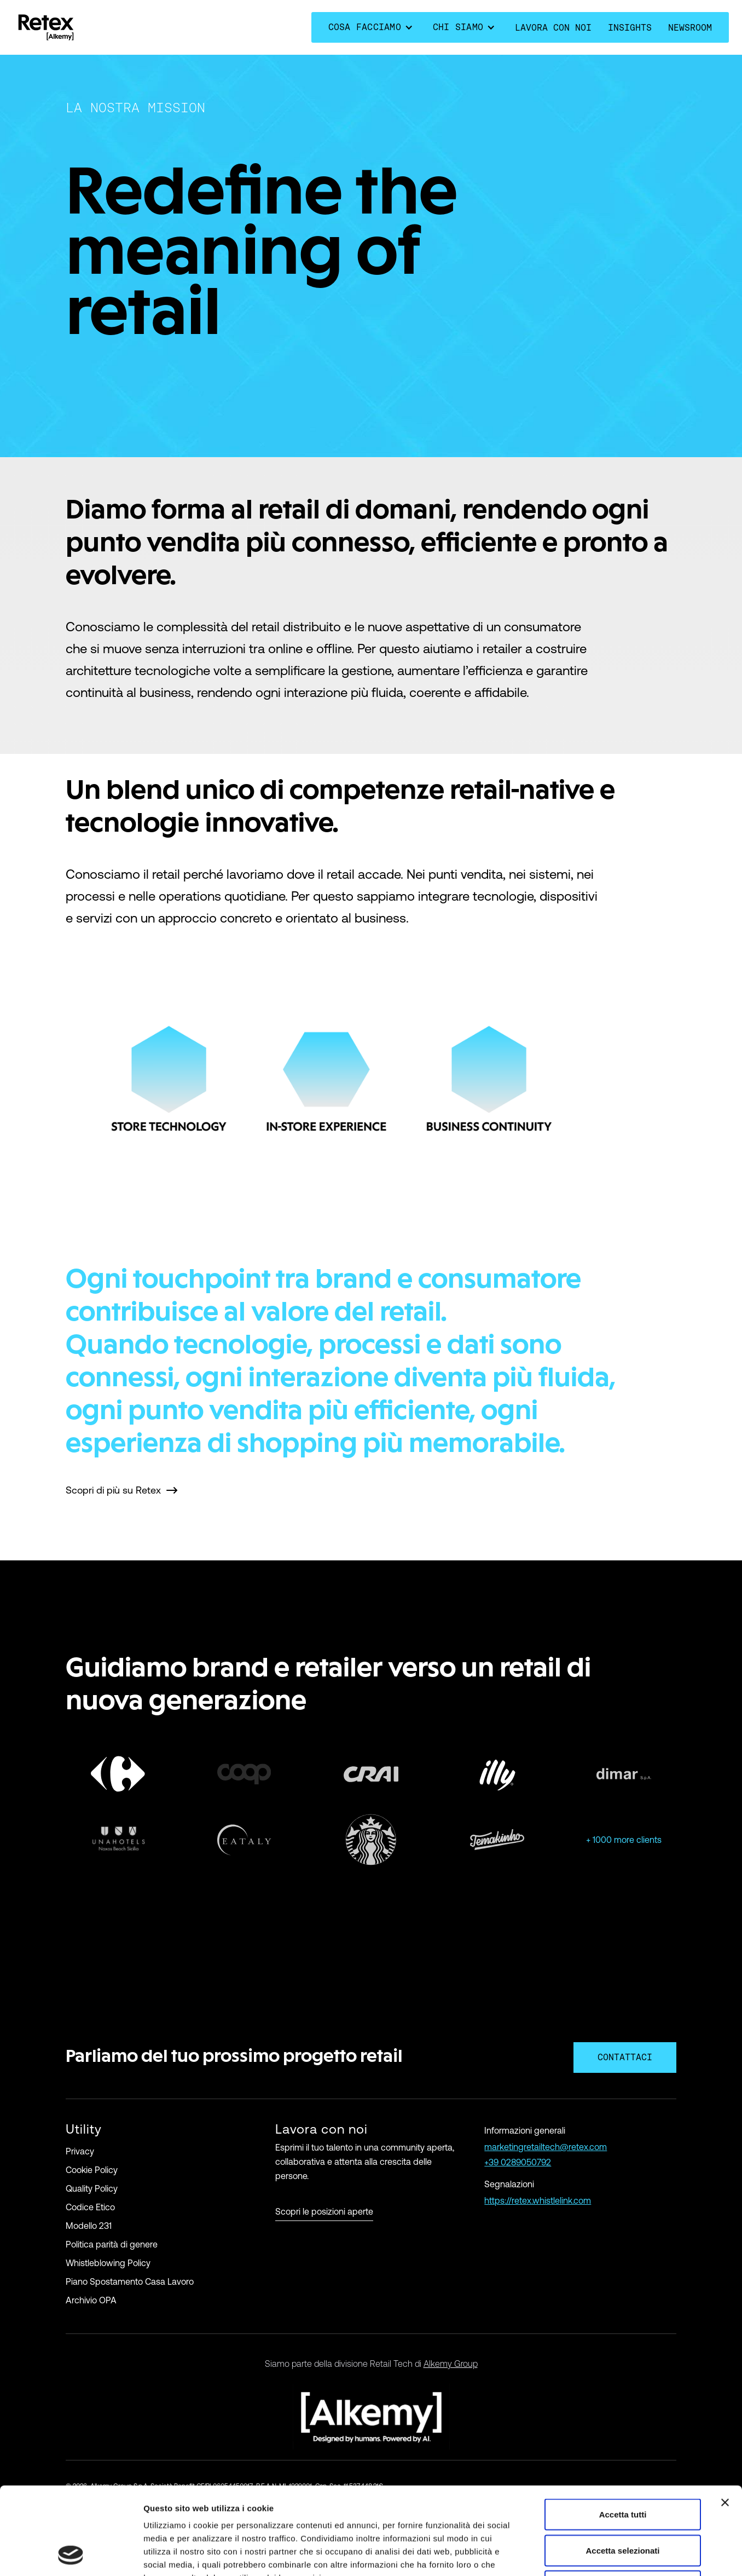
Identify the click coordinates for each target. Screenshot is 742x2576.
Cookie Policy (92, 2169)
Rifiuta (623, 2504)
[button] (372, 27)
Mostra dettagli (575, 2554)
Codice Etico (90, 2207)
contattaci (625, 2057)
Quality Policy (92, 2188)
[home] (46, 27)
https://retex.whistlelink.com (537, 2200)
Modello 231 (89, 2225)
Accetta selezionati (622, 2468)
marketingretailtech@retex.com (545, 2146)
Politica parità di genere (112, 2244)
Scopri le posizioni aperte (324, 2211)
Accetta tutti (623, 2432)
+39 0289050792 (517, 2162)
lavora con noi (553, 27)
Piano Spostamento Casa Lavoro (130, 2281)
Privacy (80, 2151)
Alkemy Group (451, 2363)
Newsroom (690, 27)
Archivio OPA (91, 2300)
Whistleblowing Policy (108, 2262)
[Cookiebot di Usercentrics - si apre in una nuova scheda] (71, 2554)
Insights (630, 27)
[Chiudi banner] (725, 2420)
